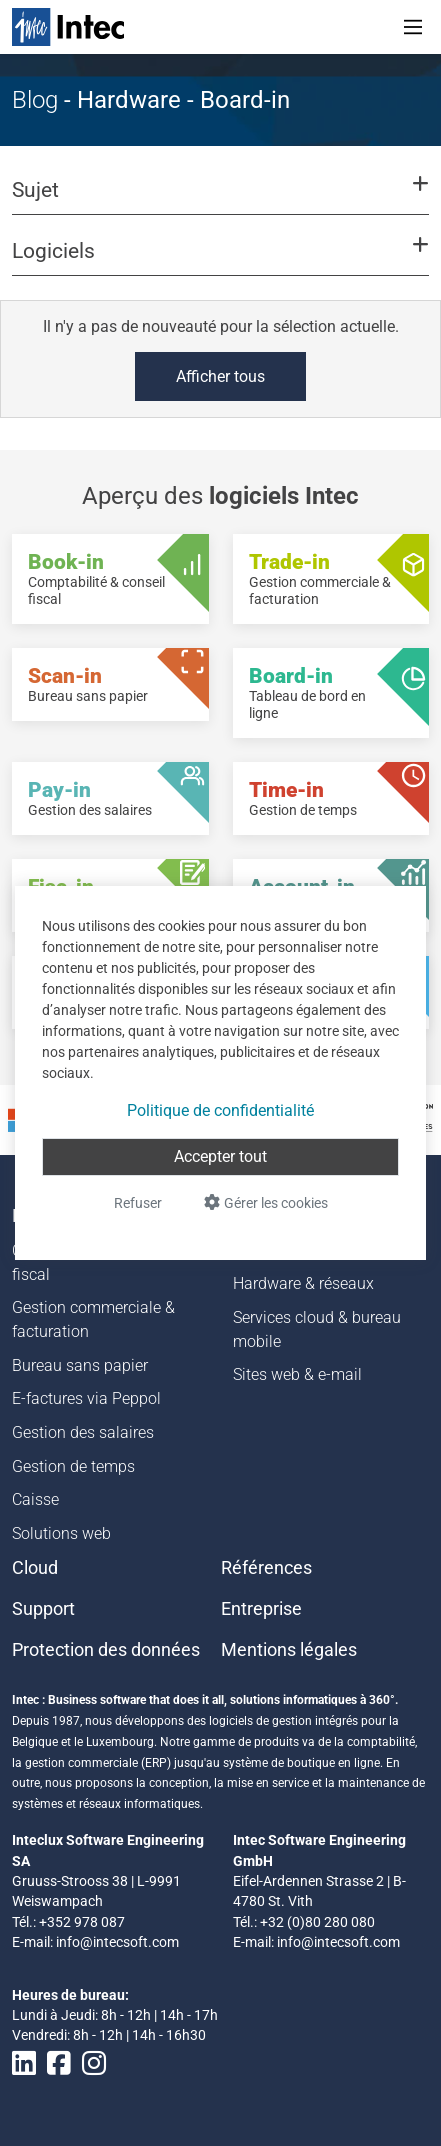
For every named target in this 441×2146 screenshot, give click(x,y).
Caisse (35, 1499)
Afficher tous (220, 376)
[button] (220, 199)
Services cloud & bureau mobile (317, 1329)
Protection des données (106, 1650)
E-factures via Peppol (86, 1398)
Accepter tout (220, 1156)
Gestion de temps (73, 1466)
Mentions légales (289, 1650)
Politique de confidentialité (220, 1110)
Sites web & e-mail (297, 1374)
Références (266, 1568)
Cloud (35, 1568)
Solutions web (61, 1533)
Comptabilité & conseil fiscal (91, 1262)
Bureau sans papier (80, 1365)
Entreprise (261, 1609)
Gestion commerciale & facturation (93, 1319)
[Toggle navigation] (413, 27)
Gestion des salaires (83, 1432)
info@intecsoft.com (117, 1942)
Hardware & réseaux (303, 1283)
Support (43, 1609)
